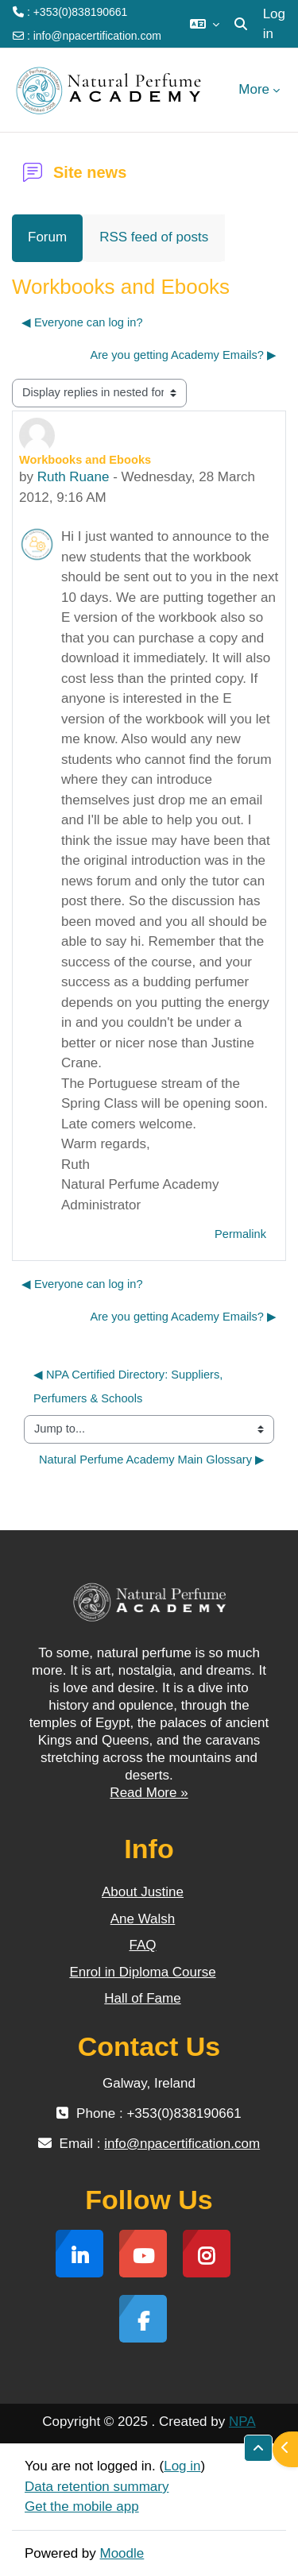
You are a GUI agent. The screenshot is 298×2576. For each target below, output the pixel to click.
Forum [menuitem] (47, 237)
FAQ (142, 1945)
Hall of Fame (142, 1998)
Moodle (122, 2553)
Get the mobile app (82, 2506)
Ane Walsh (143, 1918)
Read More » (149, 1792)
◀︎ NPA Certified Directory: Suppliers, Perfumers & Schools (129, 1386)
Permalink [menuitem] (240, 1234)
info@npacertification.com (97, 35)
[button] (204, 24)
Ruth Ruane (73, 476)
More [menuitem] (253, 89)
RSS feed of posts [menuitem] (153, 237)
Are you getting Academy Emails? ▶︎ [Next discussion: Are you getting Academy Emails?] (183, 355)
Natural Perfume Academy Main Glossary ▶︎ (152, 1459)
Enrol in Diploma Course (142, 1972)
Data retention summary (96, 2486)
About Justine (143, 1891)
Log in (274, 24)
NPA (242, 2421)
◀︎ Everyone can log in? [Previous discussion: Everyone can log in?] (82, 322)
